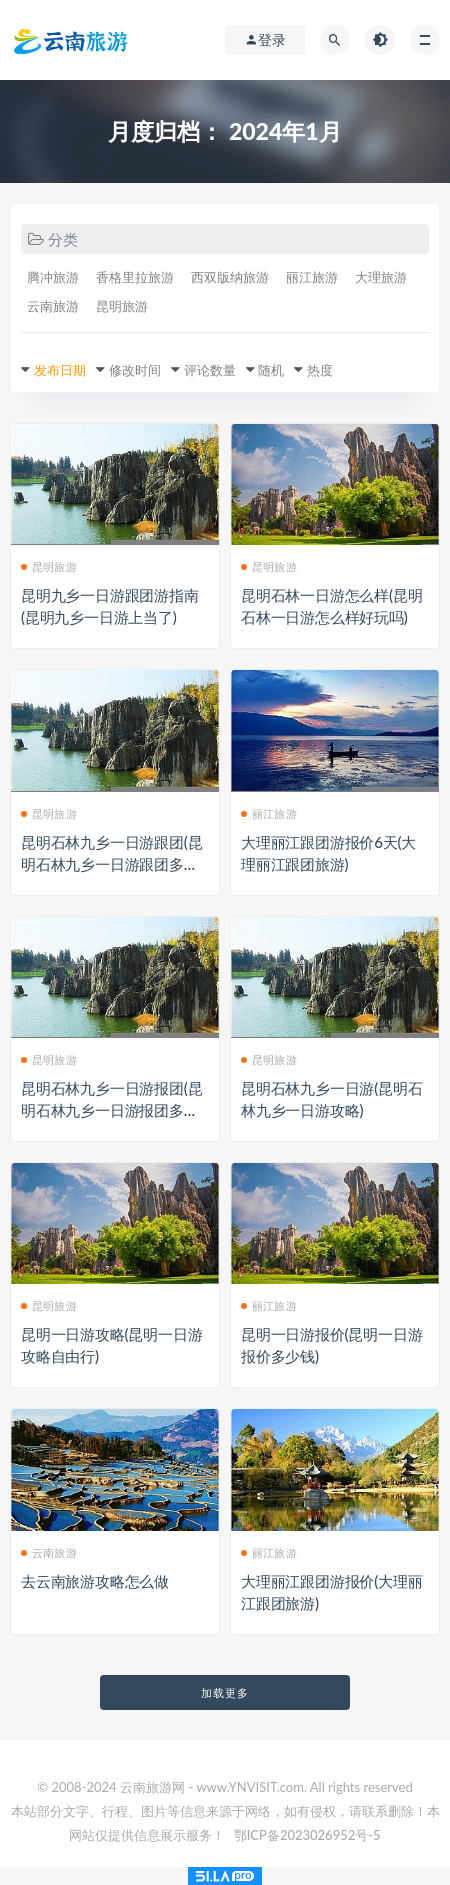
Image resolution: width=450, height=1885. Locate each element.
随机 (271, 370)
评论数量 (210, 370)
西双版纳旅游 (230, 277)
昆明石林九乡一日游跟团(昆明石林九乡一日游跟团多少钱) (111, 864)
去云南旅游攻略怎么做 (95, 1581)
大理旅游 (381, 277)
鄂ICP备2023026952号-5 (307, 1835)
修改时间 (135, 370)
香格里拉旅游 (135, 277)
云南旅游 (53, 306)
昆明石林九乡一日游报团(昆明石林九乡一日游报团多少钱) (111, 1110)
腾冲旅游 (53, 277)
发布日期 (60, 370)
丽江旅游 (312, 277)
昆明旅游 (122, 306)
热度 (320, 370)
